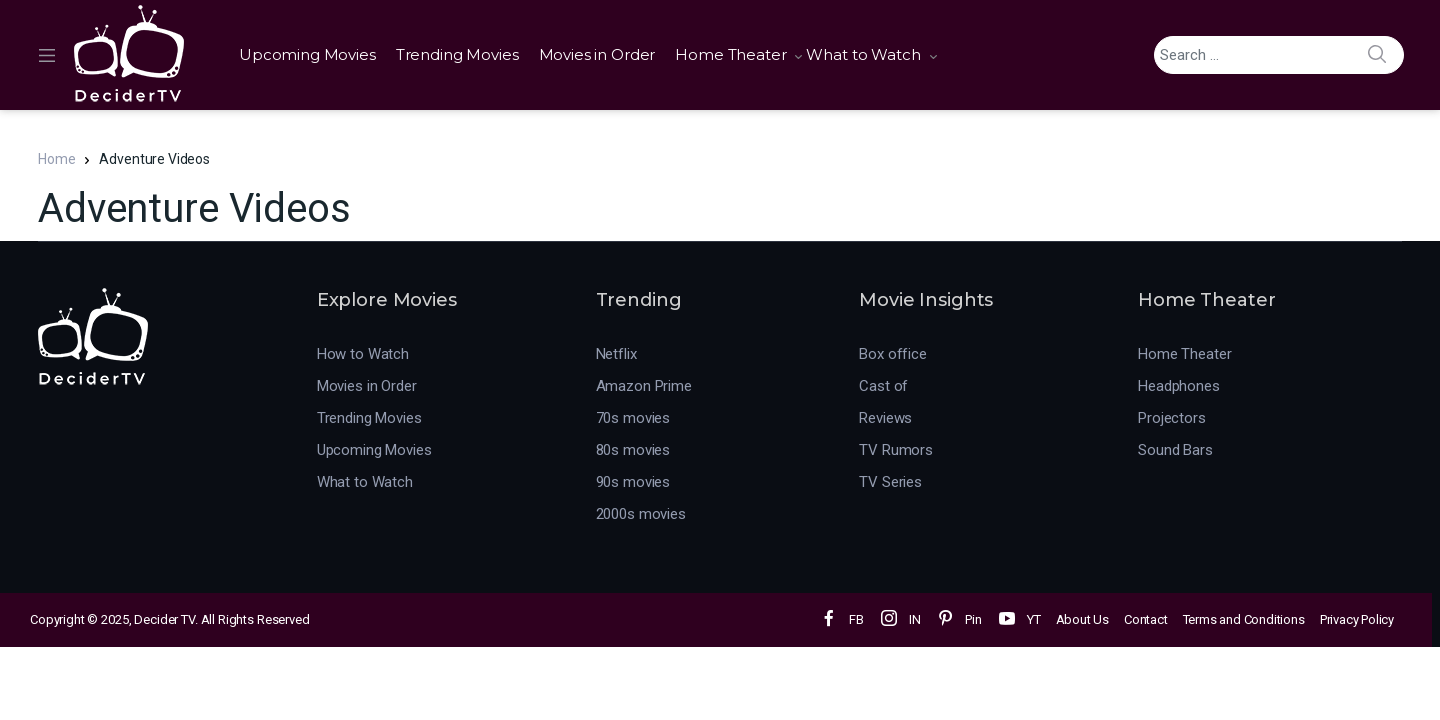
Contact (1146, 619)
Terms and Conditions (1244, 619)
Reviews (885, 418)
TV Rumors (896, 450)
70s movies (633, 418)
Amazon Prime (644, 386)
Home (56, 159)
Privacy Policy (1357, 619)
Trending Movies (457, 54)
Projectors (1172, 418)
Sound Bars (1175, 450)
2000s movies (641, 514)
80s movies (633, 450)
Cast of (883, 386)
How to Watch (363, 354)
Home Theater (730, 54)
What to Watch (863, 54)
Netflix (616, 354)
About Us (1082, 619)
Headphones (1179, 386)
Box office (893, 354)
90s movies (633, 482)
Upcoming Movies (307, 54)
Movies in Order (597, 54)
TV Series (890, 482)
